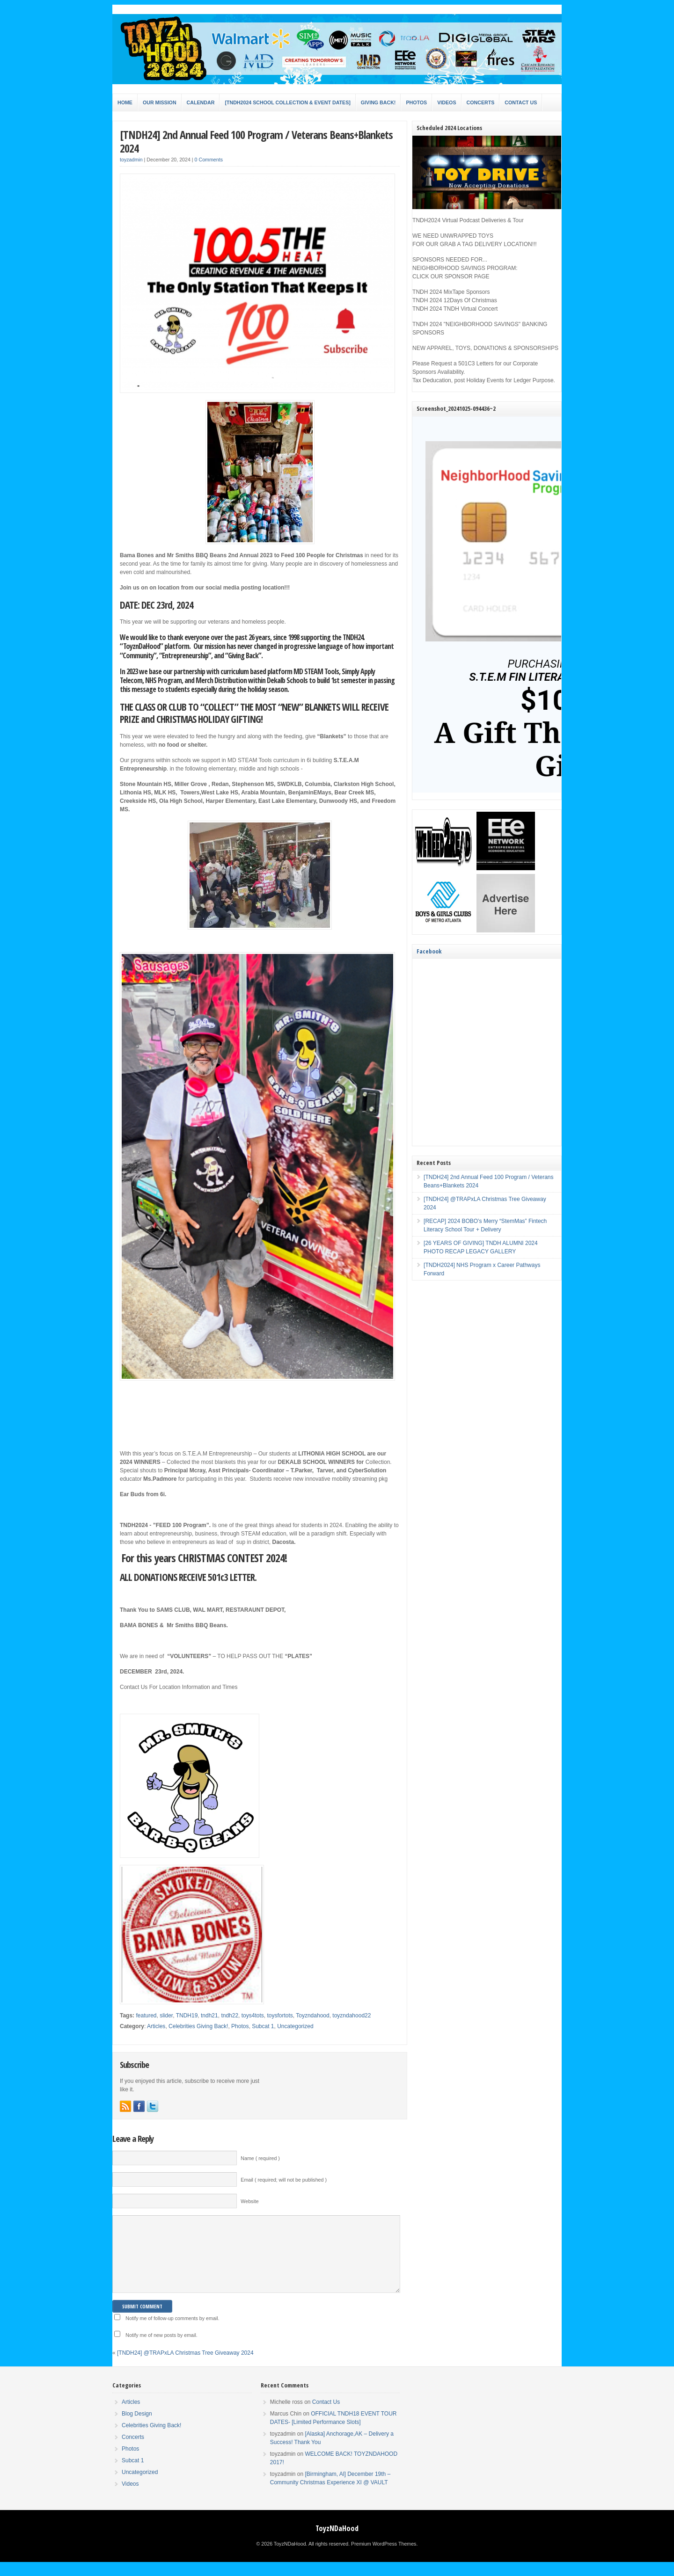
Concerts (481, 102)
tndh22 (229, 2015)
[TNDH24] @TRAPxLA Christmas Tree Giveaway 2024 (185, 2367)
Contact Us (521, 102)
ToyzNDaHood (337, 2542)
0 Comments (209, 159)
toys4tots (253, 2015)
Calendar (201, 102)
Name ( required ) (260, 2158)
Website (249, 2201)
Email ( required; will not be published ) (284, 2180)
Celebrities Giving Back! (198, 2026)
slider (166, 2015)
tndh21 (209, 2015)
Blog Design (137, 2427)
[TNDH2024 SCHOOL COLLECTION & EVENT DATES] (287, 102)
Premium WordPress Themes (383, 2558)
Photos (416, 102)
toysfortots (280, 2015)
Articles (156, 2026)
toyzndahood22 (351, 2015)
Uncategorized (295, 2026)
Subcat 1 (263, 2026)
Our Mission (159, 102)
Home (124, 102)
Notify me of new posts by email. (161, 2349)
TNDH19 (187, 2015)
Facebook (429, 951)
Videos (446, 102)
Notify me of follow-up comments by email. (172, 2332)
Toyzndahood (312, 2015)
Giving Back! (378, 102)
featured (146, 2015)
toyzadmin (131, 159)
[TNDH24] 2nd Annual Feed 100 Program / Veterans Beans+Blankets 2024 (256, 141)
